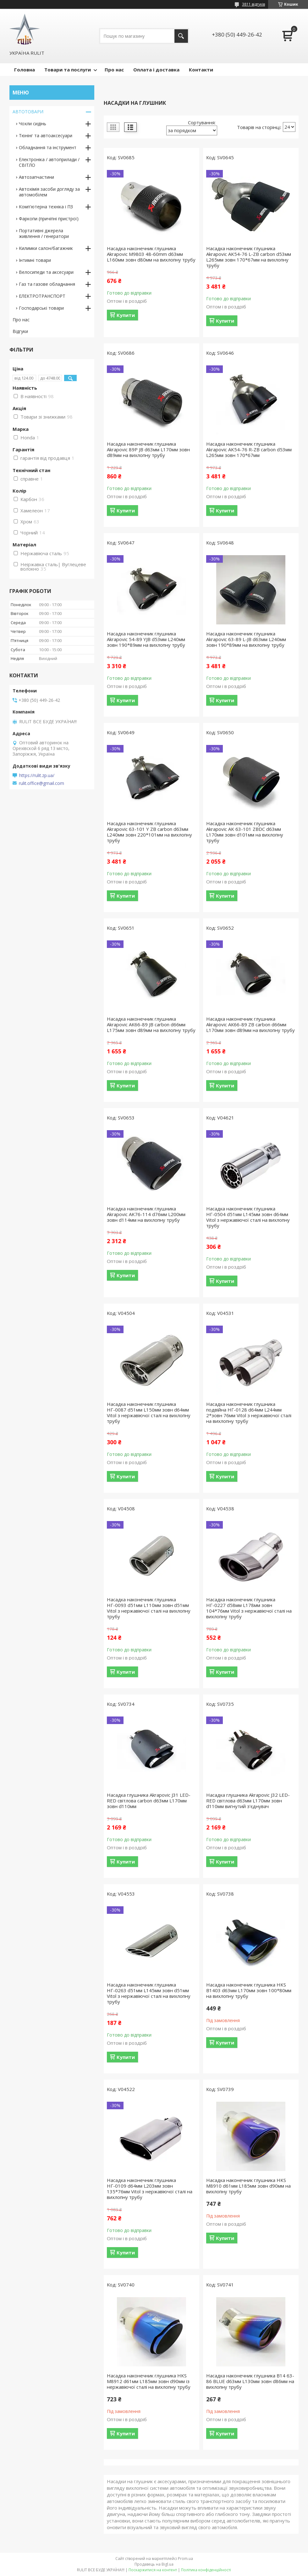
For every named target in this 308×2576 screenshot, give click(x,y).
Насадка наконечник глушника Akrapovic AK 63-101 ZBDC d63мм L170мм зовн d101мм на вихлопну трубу (244, 831)
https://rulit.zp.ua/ (36, 775)
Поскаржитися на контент (153, 2570)
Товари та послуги (67, 69)
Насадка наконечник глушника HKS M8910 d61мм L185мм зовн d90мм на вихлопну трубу (248, 2185)
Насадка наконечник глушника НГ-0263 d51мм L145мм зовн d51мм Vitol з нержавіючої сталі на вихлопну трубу (148, 1993)
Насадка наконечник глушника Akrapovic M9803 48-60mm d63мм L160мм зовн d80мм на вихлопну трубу (151, 253)
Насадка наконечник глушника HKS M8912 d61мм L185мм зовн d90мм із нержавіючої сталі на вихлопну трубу (148, 2381)
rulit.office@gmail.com (41, 783)
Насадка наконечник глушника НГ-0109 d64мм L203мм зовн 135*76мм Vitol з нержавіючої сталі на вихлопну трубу (149, 2188)
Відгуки (20, 331)
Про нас (114, 69)
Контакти (201, 69)
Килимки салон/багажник (46, 248)
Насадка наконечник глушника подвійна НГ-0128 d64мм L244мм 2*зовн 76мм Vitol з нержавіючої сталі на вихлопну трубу (248, 1412)
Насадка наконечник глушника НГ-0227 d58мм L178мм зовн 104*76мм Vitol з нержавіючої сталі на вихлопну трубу (249, 1608)
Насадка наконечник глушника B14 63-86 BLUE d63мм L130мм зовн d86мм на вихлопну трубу (250, 2381)
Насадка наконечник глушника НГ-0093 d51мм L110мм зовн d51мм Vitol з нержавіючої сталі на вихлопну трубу (148, 1608)
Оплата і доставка (156, 69)
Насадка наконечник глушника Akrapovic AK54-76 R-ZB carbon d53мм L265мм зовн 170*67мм (249, 449)
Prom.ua (185, 2558)
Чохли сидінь (32, 124)
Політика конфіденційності (206, 2570)
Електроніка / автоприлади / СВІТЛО (49, 162)
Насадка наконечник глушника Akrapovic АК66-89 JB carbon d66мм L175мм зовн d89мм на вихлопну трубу (151, 1024)
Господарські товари (41, 308)
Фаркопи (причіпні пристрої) (49, 219)
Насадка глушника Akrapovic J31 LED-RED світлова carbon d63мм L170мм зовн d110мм (148, 1800)
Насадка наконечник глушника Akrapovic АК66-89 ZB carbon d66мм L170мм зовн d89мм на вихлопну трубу (250, 1024)
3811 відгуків (253, 4)
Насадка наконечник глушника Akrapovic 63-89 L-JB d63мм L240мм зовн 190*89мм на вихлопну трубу (246, 639)
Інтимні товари (35, 260)
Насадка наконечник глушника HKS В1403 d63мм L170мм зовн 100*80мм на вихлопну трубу (248, 1990)
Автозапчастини (36, 177)
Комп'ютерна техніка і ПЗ (46, 207)
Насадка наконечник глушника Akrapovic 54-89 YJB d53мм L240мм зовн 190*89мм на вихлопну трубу (146, 639)
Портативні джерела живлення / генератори (44, 233)
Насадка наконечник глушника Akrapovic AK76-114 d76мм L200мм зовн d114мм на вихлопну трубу (146, 1214)
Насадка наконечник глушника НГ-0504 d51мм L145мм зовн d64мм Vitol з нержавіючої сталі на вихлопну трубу (248, 1217)
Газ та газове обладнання (47, 284)
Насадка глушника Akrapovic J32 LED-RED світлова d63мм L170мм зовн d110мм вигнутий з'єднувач (248, 1800)
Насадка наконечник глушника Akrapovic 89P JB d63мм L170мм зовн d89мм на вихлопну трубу (148, 449)
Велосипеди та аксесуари (46, 272)
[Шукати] (181, 36)
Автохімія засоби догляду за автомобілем (49, 192)
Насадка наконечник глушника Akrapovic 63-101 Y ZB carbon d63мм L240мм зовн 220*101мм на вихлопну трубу (149, 831)
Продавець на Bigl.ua (154, 2564)
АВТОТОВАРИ (28, 112)
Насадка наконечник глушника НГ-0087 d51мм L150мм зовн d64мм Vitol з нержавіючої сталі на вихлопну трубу (148, 1412)
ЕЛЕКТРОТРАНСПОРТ (42, 296)
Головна (24, 69)
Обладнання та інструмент (47, 147)
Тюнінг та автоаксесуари (45, 135)
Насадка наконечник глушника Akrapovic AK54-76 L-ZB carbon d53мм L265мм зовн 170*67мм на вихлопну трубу (248, 256)
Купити (126, 315)
